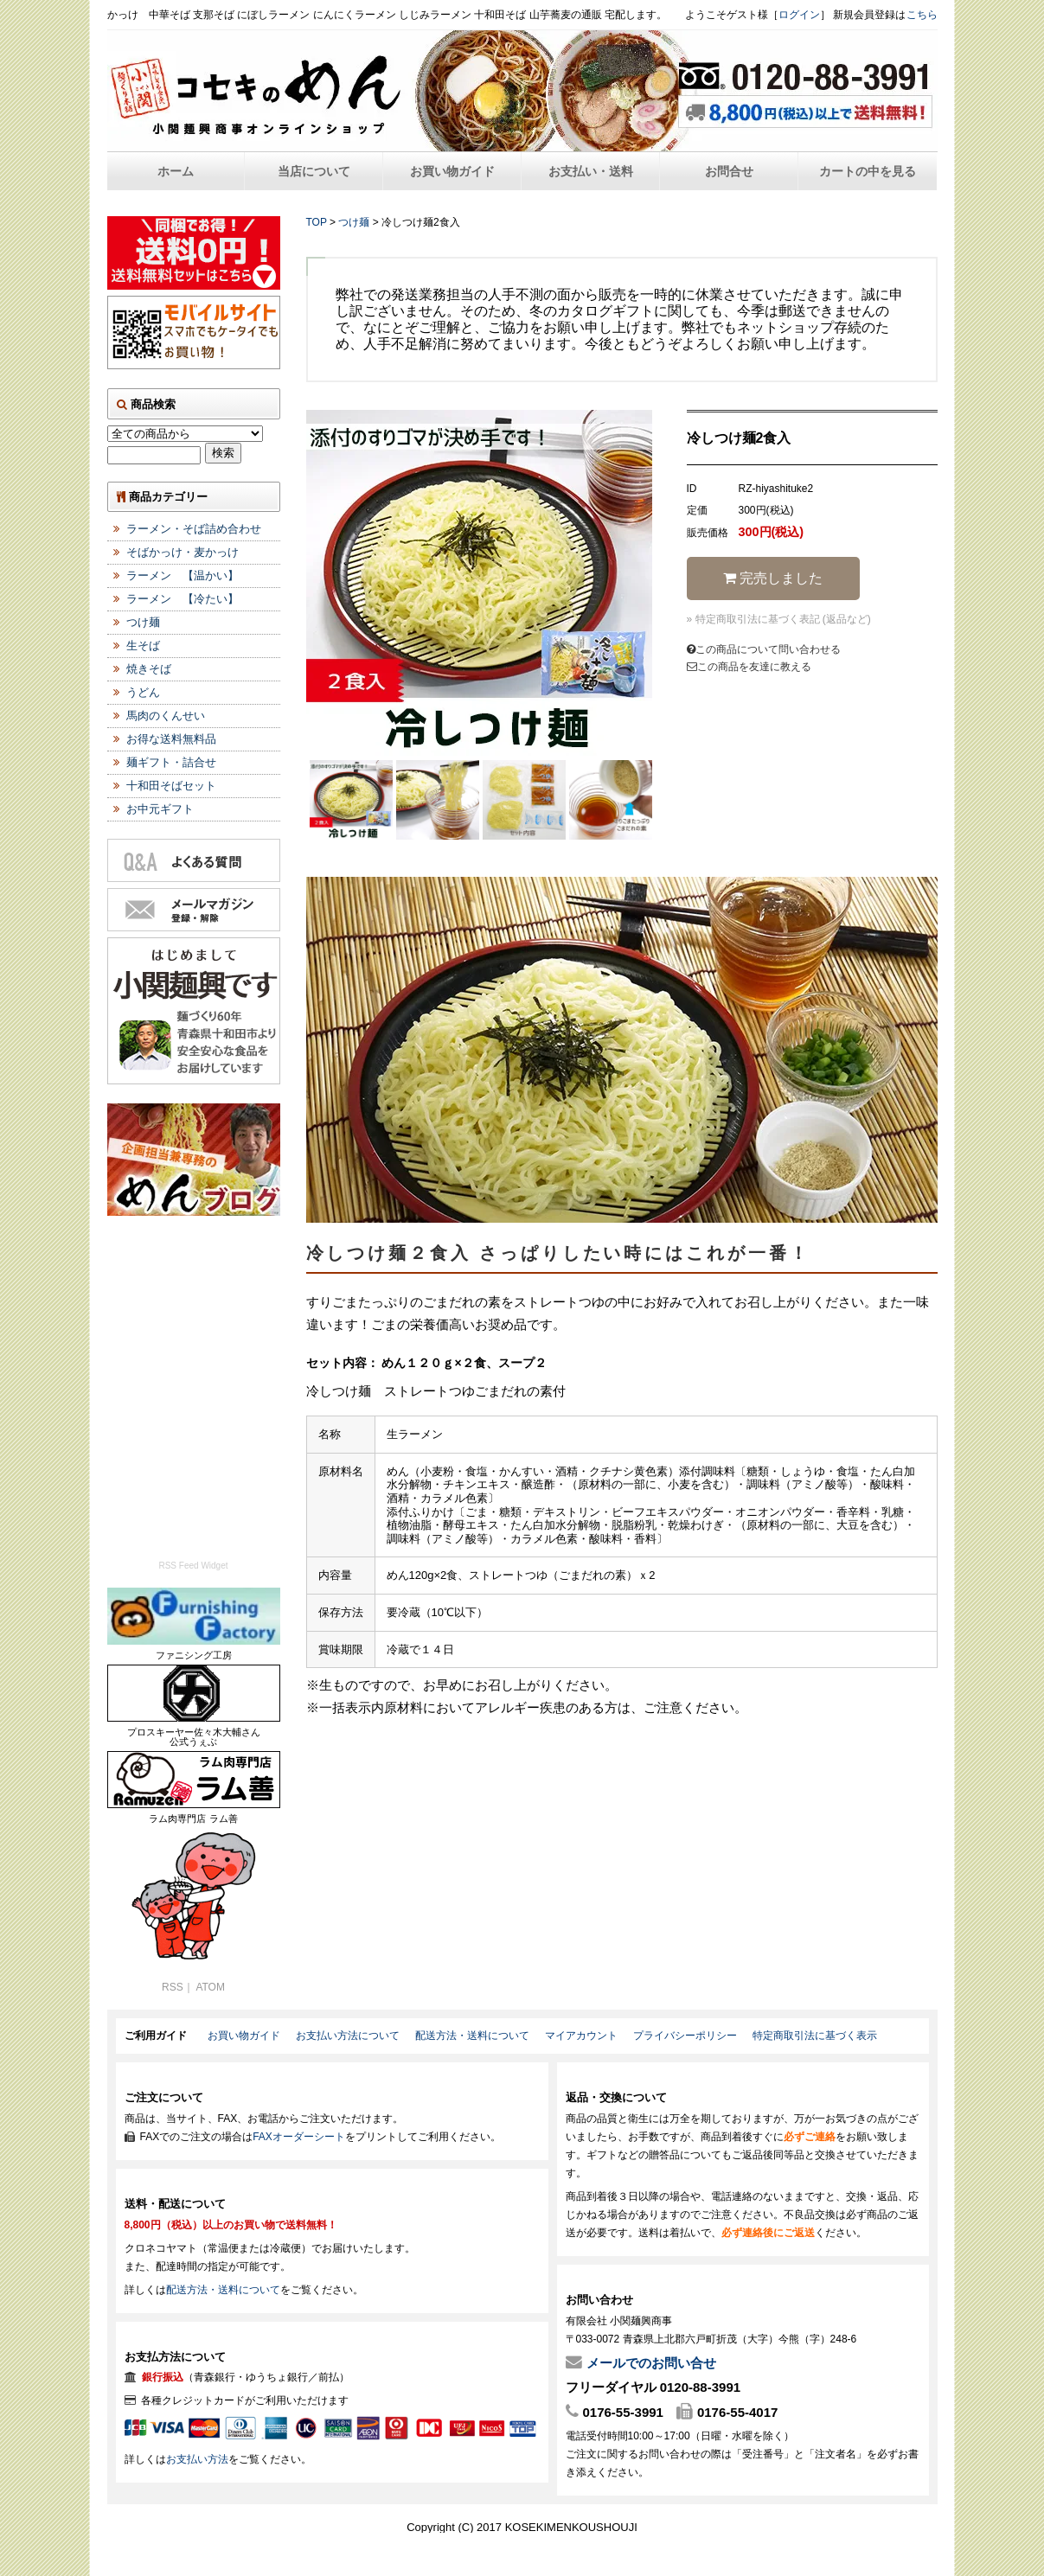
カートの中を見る (867, 171)
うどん (143, 692)
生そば (143, 645)
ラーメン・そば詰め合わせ (193, 528)
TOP (316, 222)
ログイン (799, 15)
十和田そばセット (171, 785)
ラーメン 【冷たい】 (182, 598)
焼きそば (148, 668)
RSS (172, 1987)
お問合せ (729, 171)
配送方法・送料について (472, 2035)
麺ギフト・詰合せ (171, 762)
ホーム (175, 171)
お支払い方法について (348, 2035)
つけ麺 (353, 222)
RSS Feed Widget (192, 1565)
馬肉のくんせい (165, 715)
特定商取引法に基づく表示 (815, 2035)
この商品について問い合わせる (764, 649)
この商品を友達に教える (749, 667)
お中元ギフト (160, 808)
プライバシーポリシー (685, 2035)
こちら (922, 15)
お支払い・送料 (590, 171)
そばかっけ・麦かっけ (182, 552)
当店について (314, 171)
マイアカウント (581, 2035)
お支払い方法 (197, 2459)
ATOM (210, 1987)
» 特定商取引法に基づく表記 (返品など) (779, 619)
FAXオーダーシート (299, 2137)
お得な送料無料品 (171, 738)
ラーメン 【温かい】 (182, 575)
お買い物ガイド (452, 171)
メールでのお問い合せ (651, 2362)
